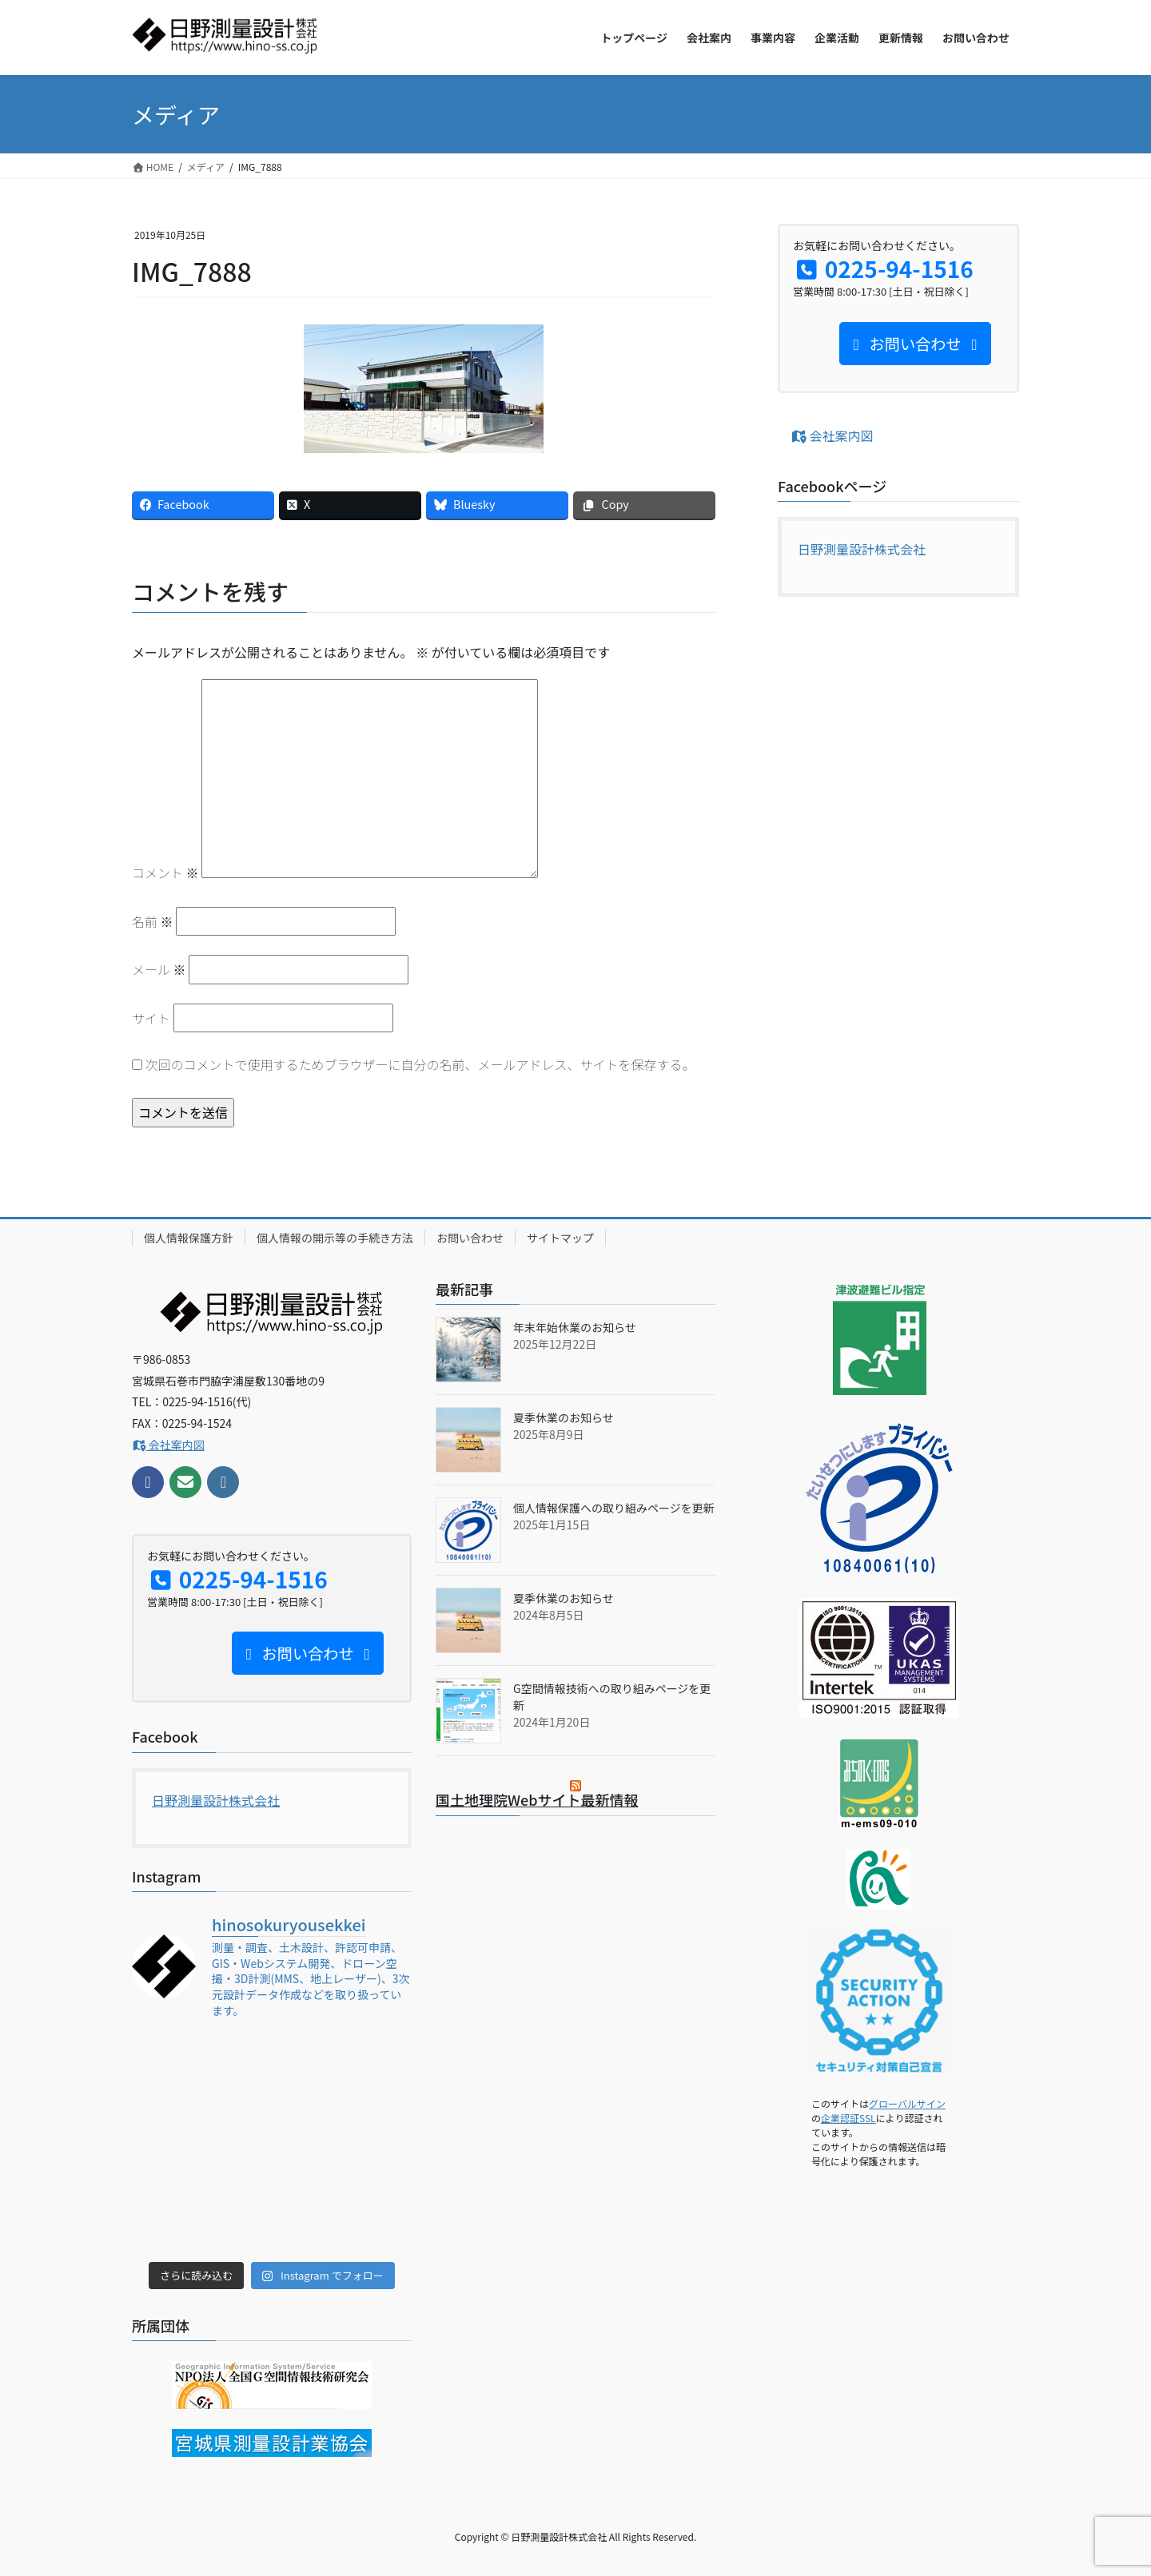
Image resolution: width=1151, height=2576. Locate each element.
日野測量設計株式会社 (862, 549)
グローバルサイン (907, 2103)
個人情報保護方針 (188, 1238)
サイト (151, 1018)
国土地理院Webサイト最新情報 (537, 1799)
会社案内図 (832, 435)
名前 (152, 921)
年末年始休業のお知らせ (574, 1327)
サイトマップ (560, 1238)
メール (159, 969)
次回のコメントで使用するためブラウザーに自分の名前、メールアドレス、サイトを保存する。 (420, 1064)
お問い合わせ (470, 1238)
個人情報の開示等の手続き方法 (335, 1238)
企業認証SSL (848, 2118)
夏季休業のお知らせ (563, 1417)
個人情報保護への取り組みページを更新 (614, 1508)
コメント (165, 872)
